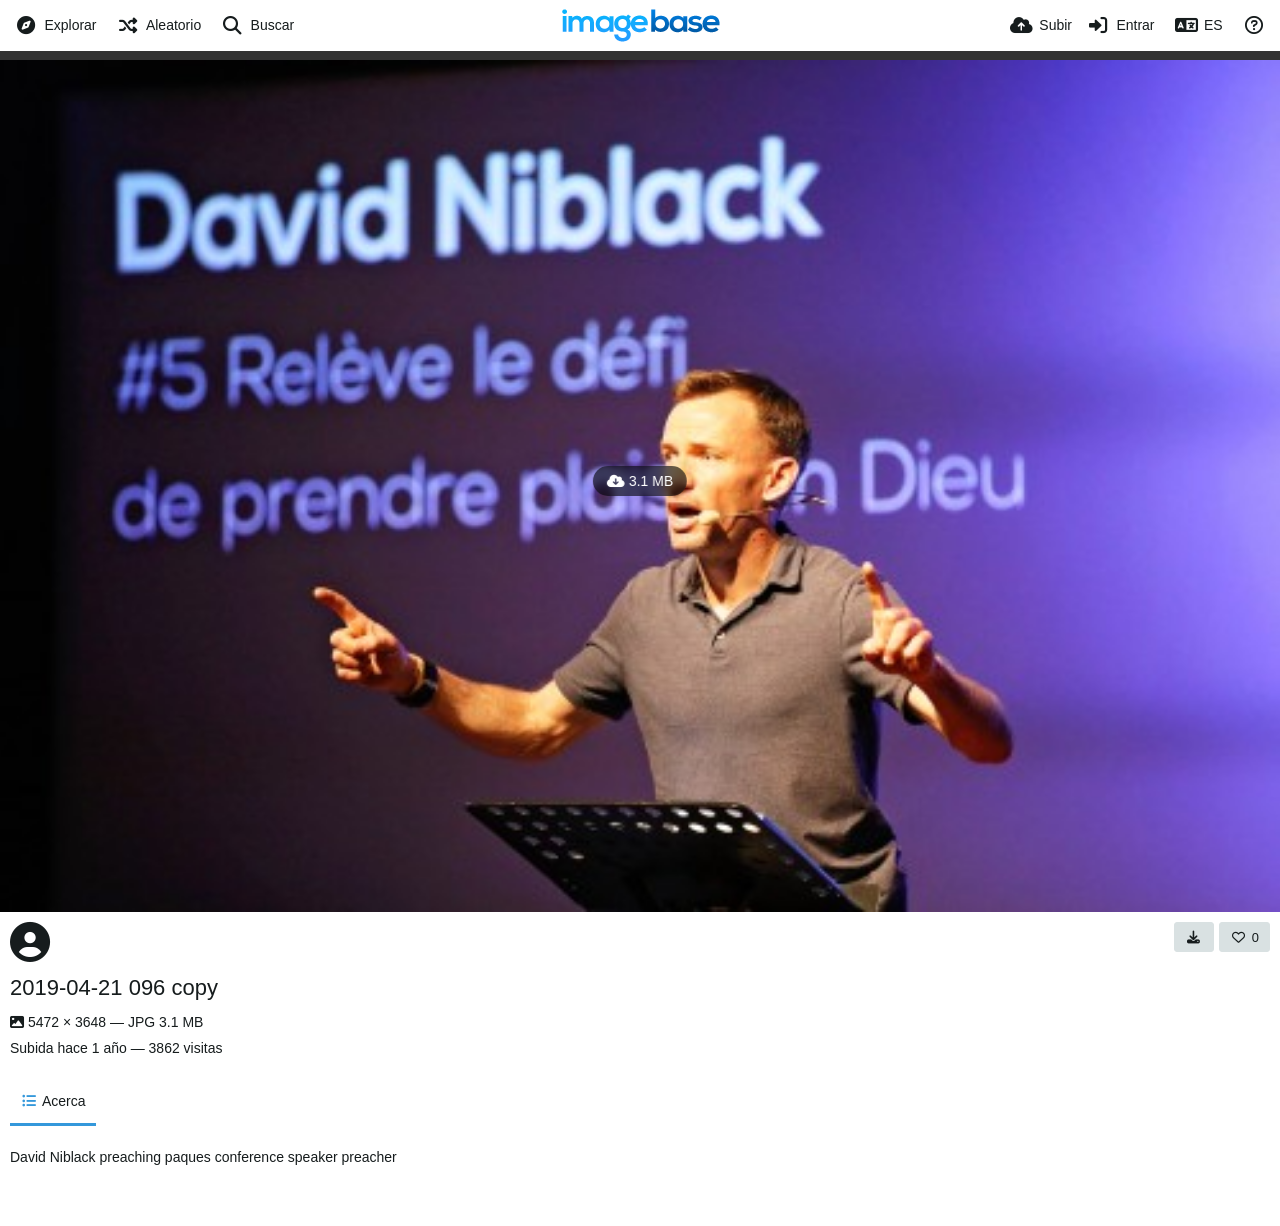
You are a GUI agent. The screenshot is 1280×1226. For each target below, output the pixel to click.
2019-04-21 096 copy (114, 987)
